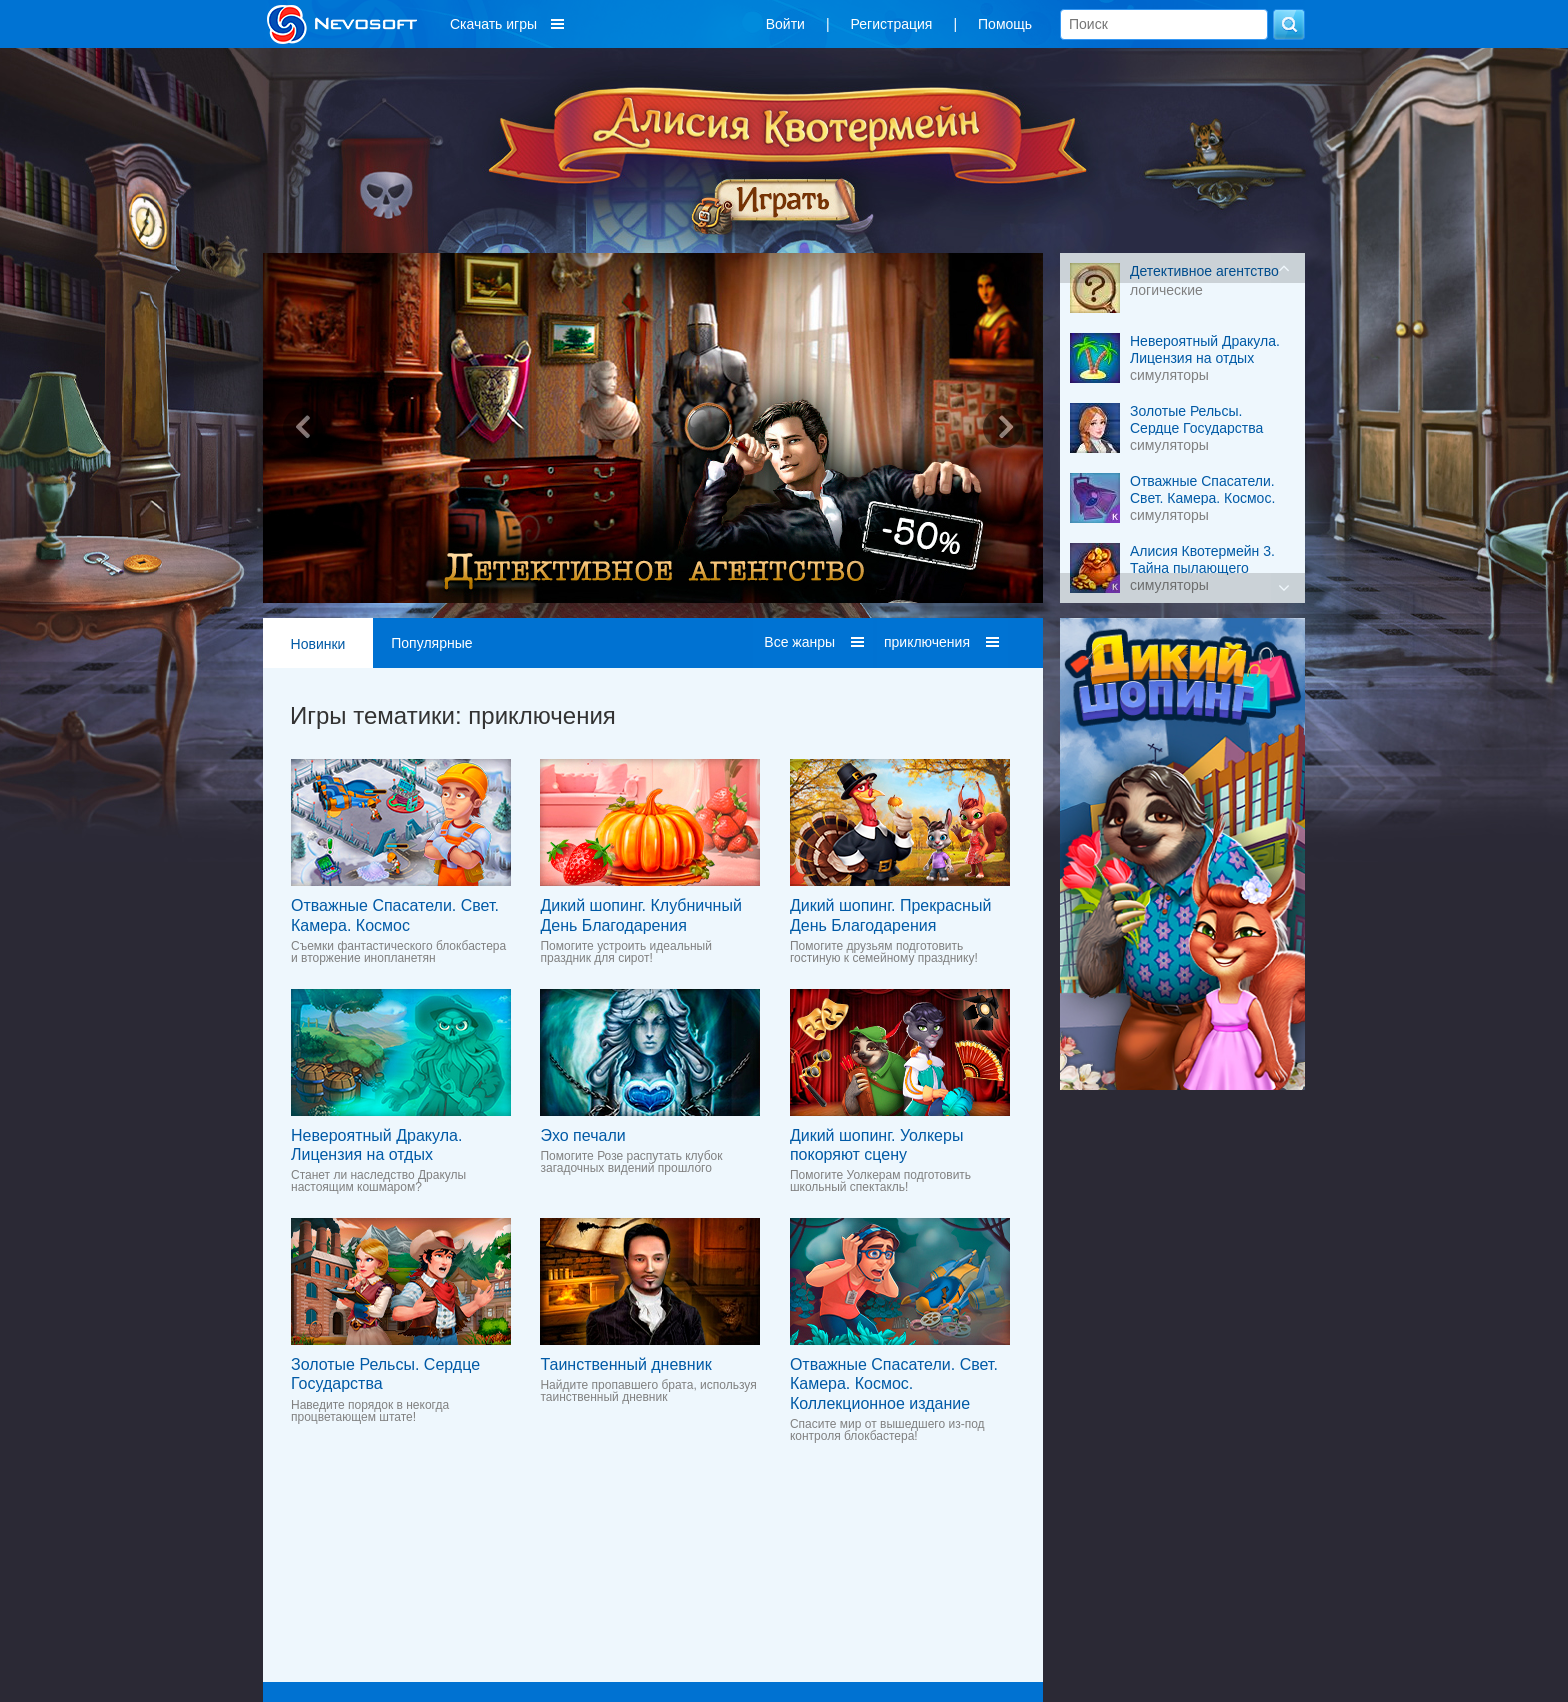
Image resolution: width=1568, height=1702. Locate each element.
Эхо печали (582, 1135)
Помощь (1005, 24)
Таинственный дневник (625, 1364)
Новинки (318, 644)
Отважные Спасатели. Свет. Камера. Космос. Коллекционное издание (894, 1383)
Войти (785, 24)
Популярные (431, 643)
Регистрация (892, 24)
